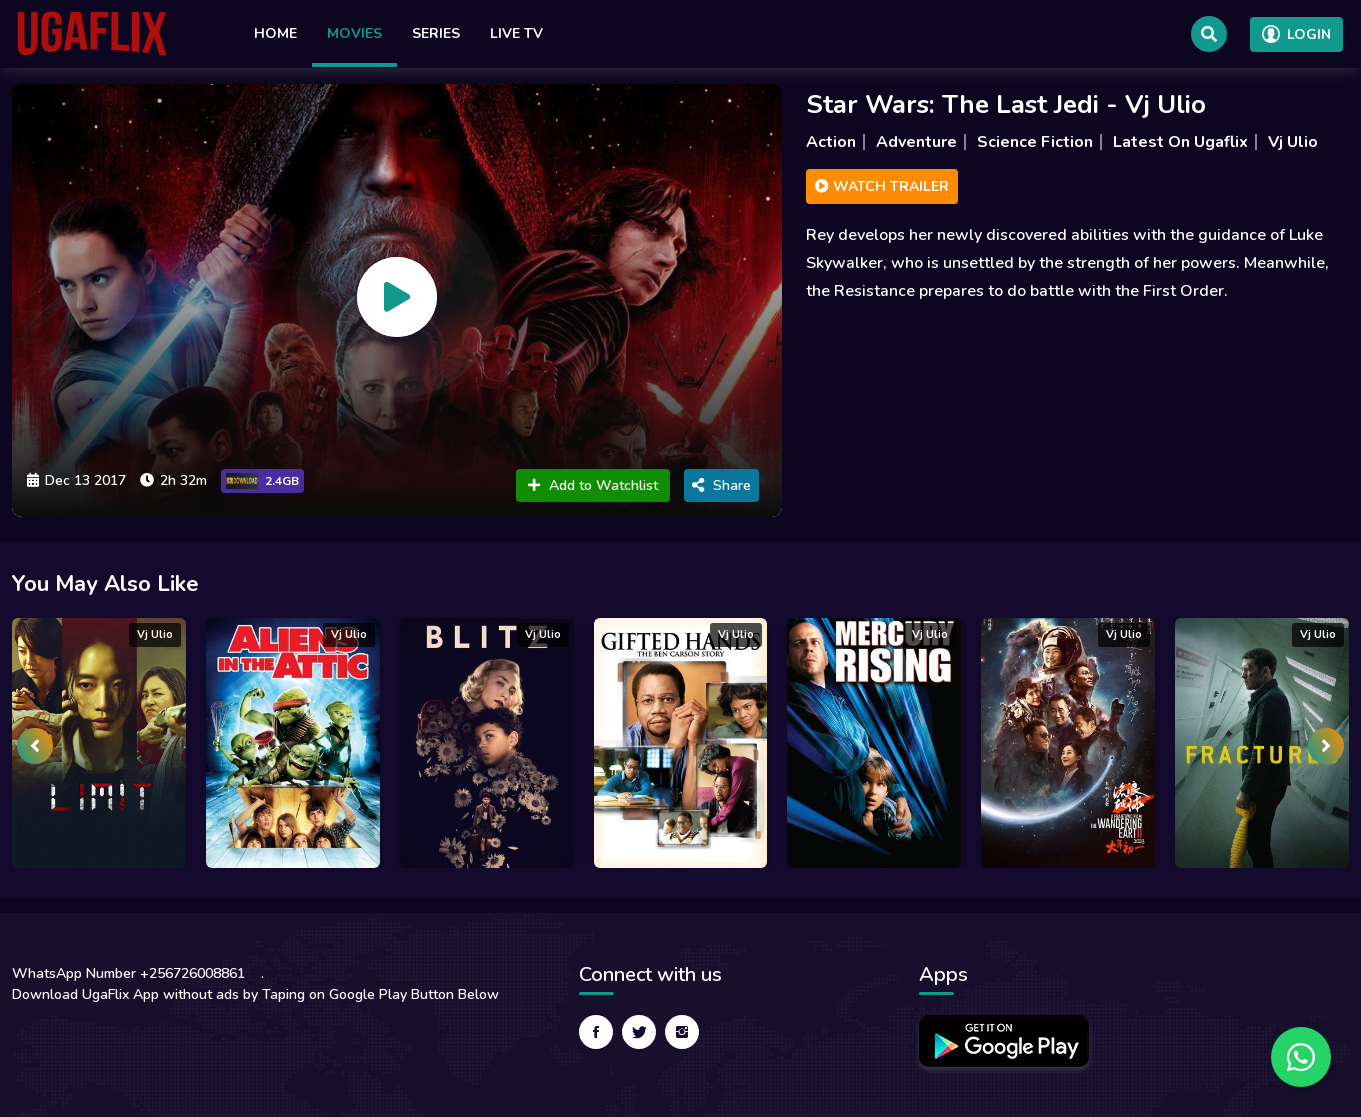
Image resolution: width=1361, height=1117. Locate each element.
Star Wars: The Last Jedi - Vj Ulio (1006, 104)
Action (831, 142)
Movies (354, 33)
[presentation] (35, 746)
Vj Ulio (1293, 142)
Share (721, 485)
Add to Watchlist (593, 485)
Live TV (516, 33)
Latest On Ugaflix (1180, 142)
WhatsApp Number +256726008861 (128, 973)
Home (275, 33)
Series (436, 33)
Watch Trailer (882, 186)
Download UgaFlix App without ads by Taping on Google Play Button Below (255, 994)
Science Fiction (1035, 142)
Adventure (916, 142)
